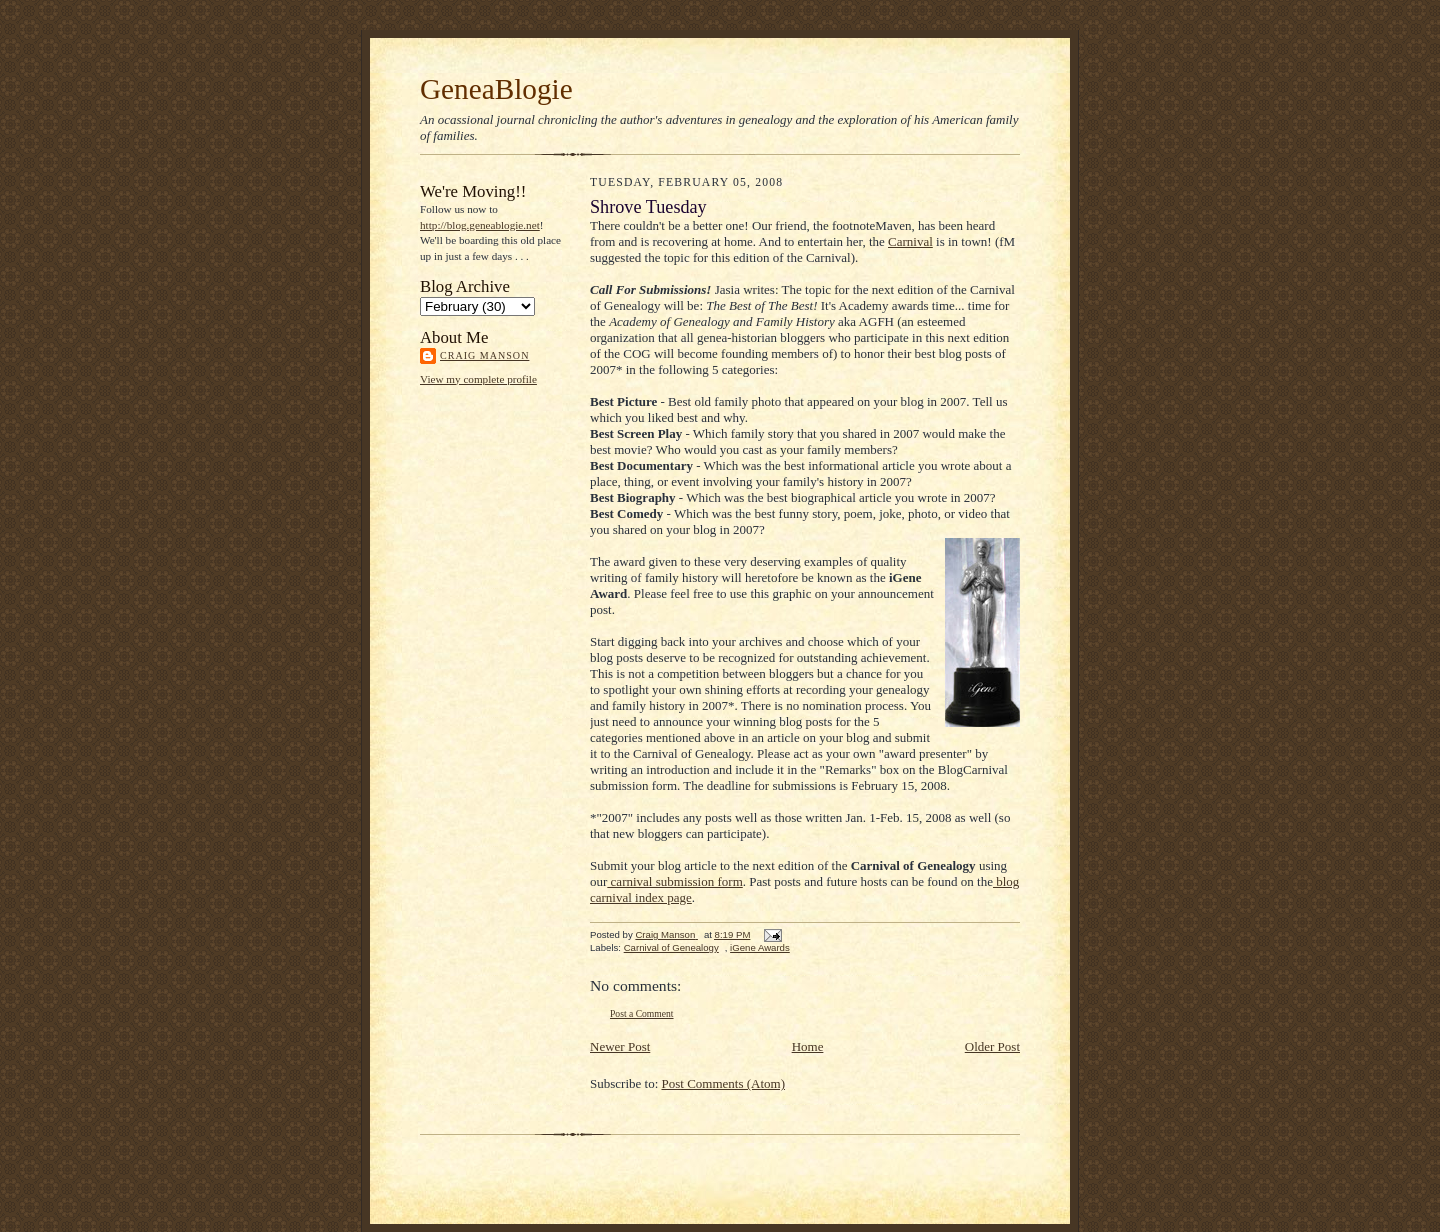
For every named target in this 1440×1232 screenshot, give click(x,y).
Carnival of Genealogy (671, 947)
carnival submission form (674, 881)
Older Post (992, 1046)
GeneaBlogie (496, 89)
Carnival (910, 241)
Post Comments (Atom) (724, 1083)
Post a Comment (642, 1013)
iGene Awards (760, 947)
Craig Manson (484, 355)
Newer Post (620, 1046)
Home (808, 1046)
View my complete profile (478, 379)
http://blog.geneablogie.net (480, 225)
